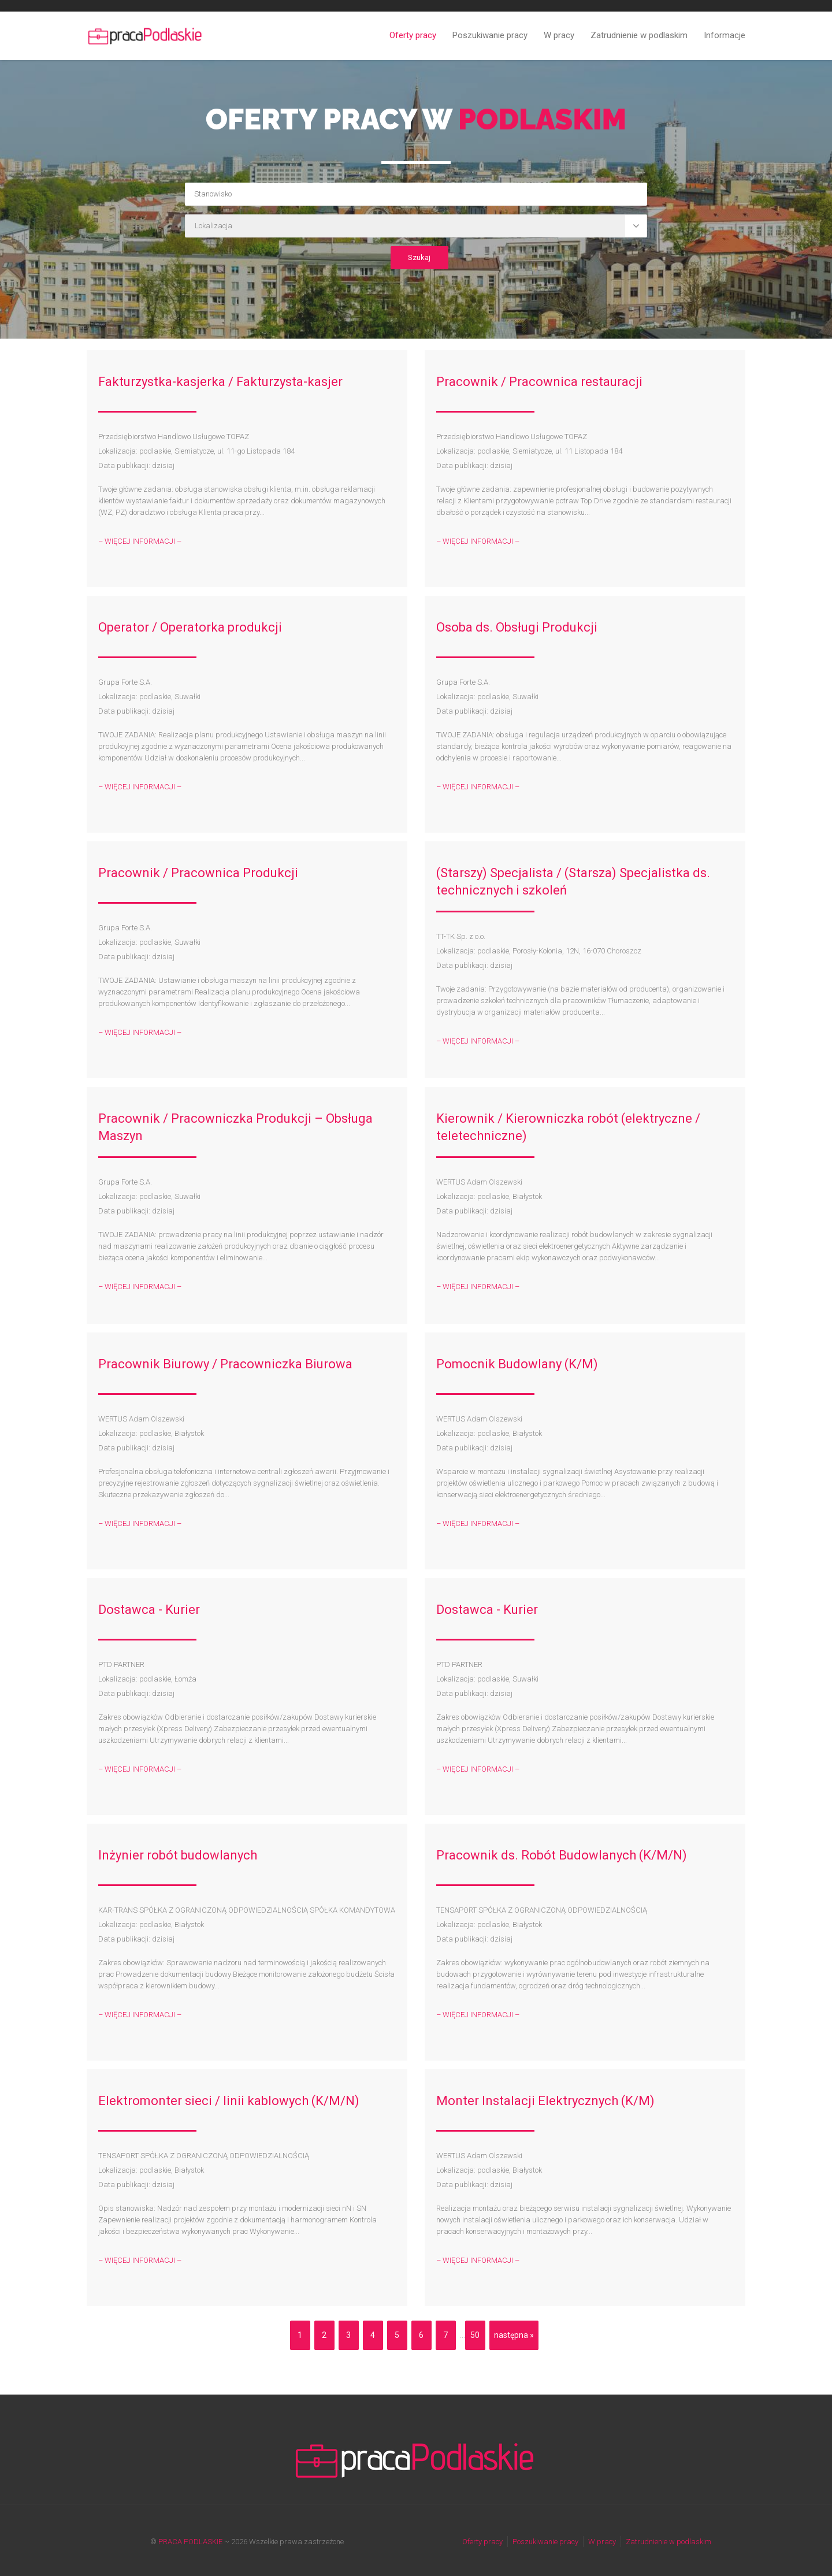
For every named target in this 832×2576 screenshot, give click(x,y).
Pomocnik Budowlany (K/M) (517, 1364)
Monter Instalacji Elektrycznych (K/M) (545, 2101)
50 (475, 2335)
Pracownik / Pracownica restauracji (539, 381)
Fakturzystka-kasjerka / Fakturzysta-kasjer (220, 381)
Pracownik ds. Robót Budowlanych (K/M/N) (561, 1855)
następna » (514, 2335)
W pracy (559, 35)
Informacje (724, 35)
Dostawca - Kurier (149, 1609)
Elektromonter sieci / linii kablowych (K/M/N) (228, 2101)
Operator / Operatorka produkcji (190, 627)
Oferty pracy (412, 35)
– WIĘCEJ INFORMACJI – (139, 541)
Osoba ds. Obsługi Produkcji (516, 627)
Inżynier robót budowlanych (177, 1855)
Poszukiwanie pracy (490, 35)
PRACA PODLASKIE (190, 2541)
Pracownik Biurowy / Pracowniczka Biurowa (225, 1364)
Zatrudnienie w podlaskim (639, 35)
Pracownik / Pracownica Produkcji (198, 873)
